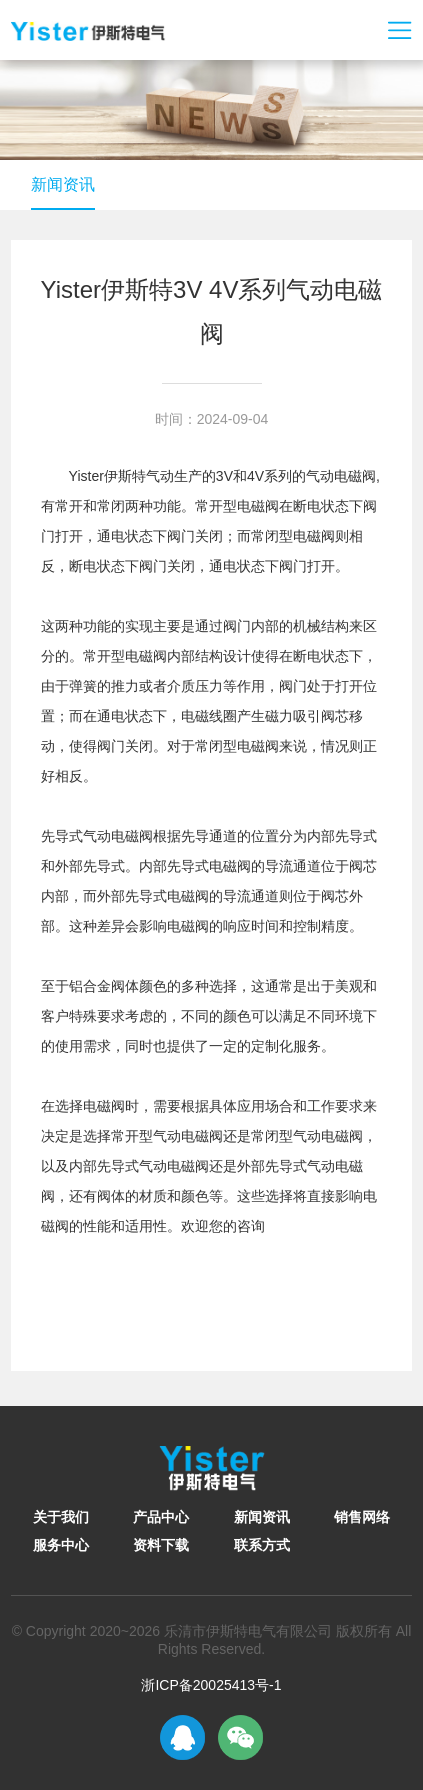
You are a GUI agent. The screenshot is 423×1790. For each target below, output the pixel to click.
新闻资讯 (63, 184)
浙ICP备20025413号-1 (211, 1685)
